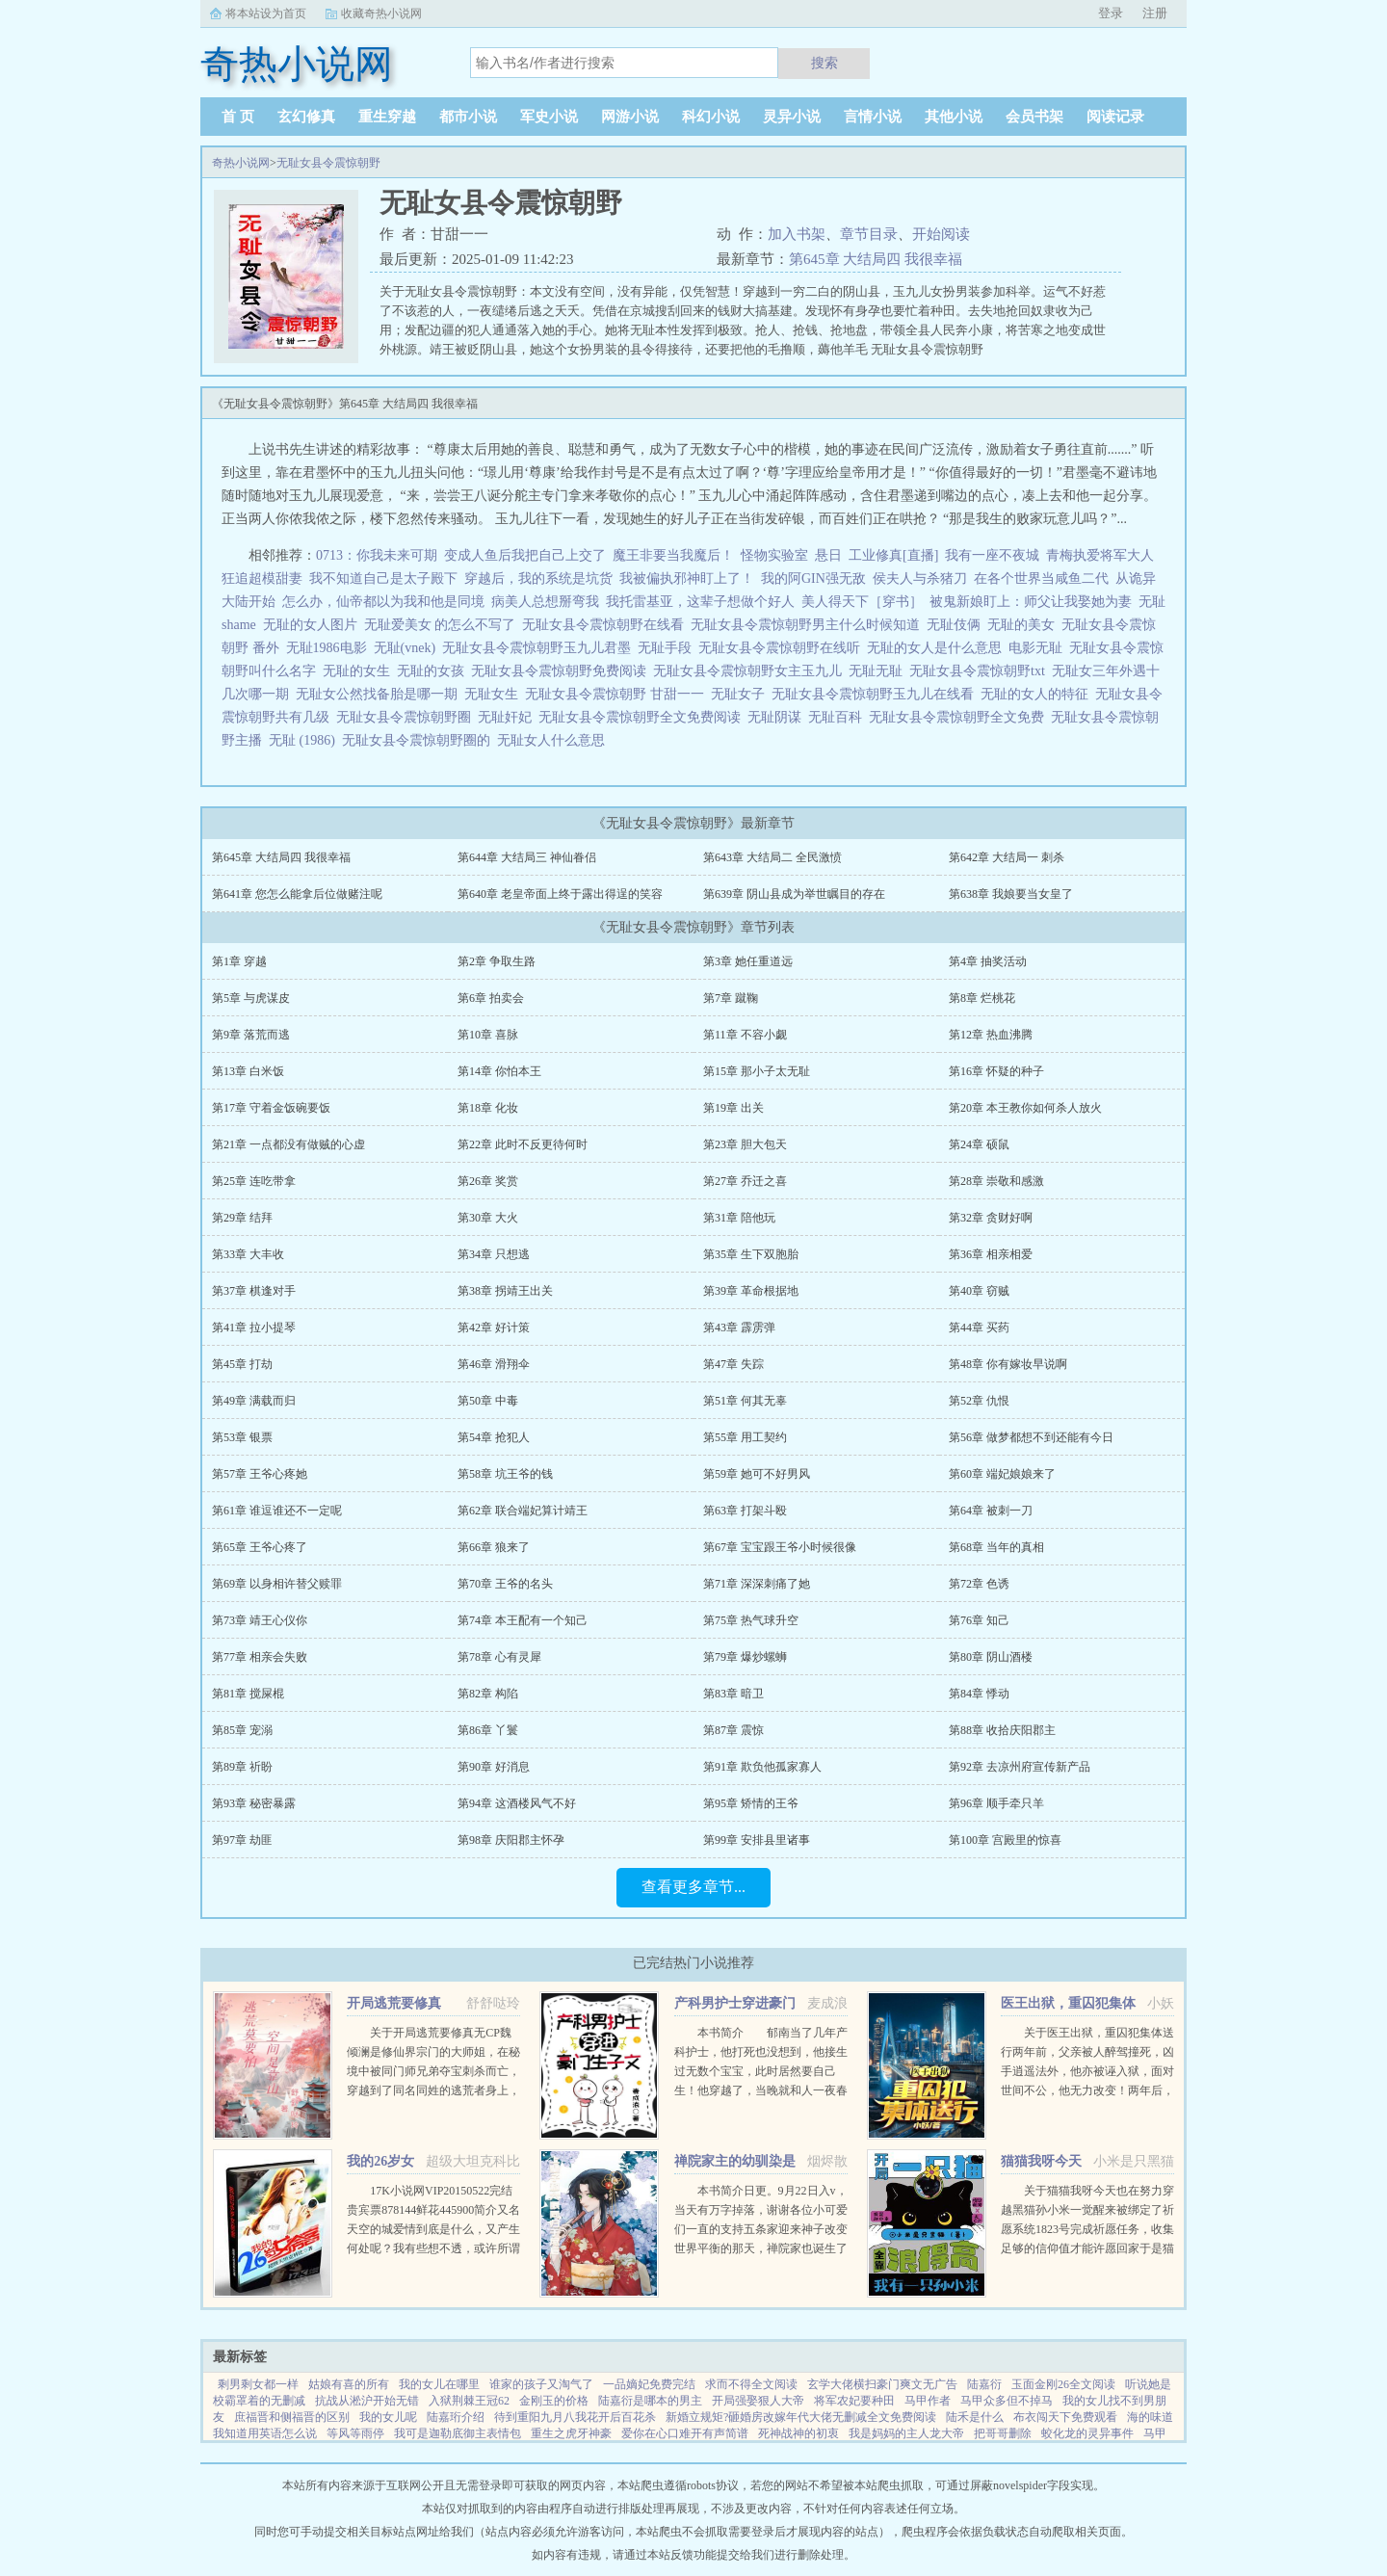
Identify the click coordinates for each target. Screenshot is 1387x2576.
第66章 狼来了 (494, 1547)
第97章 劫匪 (242, 1840)
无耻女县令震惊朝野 (328, 163)
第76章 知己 (979, 1620)
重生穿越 (387, 116)
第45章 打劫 (242, 1364)
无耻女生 (494, 694)
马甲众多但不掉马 (1006, 2400)
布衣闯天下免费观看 (1065, 2417)
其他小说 (953, 116)
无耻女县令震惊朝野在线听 (782, 648)
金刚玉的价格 (554, 2400)
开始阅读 (941, 234)
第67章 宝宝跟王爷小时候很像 (779, 1547)
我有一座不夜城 (992, 555)
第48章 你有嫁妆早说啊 (1008, 1364)
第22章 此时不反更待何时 (523, 1144)
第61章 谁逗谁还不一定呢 (277, 1510)
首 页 (238, 116)
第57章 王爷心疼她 (259, 1474)
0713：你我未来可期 (376, 555)
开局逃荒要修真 (394, 2003)
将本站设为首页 (265, 13)
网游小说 (630, 116)
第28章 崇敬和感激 (996, 1181)
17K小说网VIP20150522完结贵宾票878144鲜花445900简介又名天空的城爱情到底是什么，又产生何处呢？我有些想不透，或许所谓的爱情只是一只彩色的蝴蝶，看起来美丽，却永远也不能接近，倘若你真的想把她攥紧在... (433, 2248)
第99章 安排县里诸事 (756, 1840)
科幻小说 (711, 116)
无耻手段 (668, 648)
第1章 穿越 (239, 961)
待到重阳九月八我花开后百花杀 (575, 2417)
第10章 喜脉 (488, 1034)
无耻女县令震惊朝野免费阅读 (562, 671)
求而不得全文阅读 (751, 2384)
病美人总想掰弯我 (545, 601)
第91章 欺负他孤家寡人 (762, 1767)
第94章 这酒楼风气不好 (517, 1803)
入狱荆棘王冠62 (469, 2400)
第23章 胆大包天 (745, 1144)
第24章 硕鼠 (979, 1144)
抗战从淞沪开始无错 (367, 2400)
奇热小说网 (241, 163)
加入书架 (796, 234)
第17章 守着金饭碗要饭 (271, 1108)
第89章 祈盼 (242, 1767)
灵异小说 (792, 116)
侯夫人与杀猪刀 (920, 578)
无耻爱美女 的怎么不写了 (443, 625)
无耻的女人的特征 (1038, 694)
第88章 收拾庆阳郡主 (1002, 1730)
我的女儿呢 (388, 2417)
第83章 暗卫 (733, 1693)
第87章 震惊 (733, 1730)
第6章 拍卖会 (491, 998)
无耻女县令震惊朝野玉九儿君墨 (540, 648)
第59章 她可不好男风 (756, 1474)
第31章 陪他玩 (739, 1217)
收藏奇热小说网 (381, 13)
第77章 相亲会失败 (259, 1657)
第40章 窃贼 (979, 1291)
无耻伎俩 (957, 625)
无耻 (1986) (305, 740)
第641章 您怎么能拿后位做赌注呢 (297, 894)
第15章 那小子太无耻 (756, 1071)
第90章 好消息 (494, 1767)
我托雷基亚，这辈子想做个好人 (700, 601)
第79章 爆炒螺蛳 (745, 1657)
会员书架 (1034, 116)
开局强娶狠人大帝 (758, 2400)
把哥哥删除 (1003, 2433)
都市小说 (468, 116)
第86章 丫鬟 (488, 1730)
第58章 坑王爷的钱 (505, 1474)
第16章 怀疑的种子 (996, 1071)
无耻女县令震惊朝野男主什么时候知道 (809, 625)
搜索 (824, 62)
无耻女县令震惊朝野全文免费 (960, 717)
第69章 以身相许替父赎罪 (277, 1583)
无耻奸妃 (508, 717)
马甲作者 (927, 2400)
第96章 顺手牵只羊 (996, 1803)
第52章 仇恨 (979, 1400)
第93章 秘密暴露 (254, 1803)
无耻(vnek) (408, 648)
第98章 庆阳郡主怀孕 (511, 1840)
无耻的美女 (1024, 625)
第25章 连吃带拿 (254, 1181)
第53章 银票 (242, 1437)
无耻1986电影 (330, 648)
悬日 (828, 555)
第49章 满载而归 (254, 1400)
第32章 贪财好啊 (991, 1217)
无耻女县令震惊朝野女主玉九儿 (751, 671)
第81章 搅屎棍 (248, 1693)
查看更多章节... (693, 1887)
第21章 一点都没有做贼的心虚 (288, 1144)
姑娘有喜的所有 (348, 2384)
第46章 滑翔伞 (494, 1364)
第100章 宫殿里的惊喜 (1005, 1840)
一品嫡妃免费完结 (649, 2384)
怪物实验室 (774, 555)
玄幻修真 (306, 116)
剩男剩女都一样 (258, 2384)
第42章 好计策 (494, 1327)
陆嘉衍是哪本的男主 (650, 2400)
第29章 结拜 (242, 1217)
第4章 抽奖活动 (988, 961)
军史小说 (549, 116)
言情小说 (873, 116)
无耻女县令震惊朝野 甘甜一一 (618, 694)
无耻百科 (838, 717)
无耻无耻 (879, 671)
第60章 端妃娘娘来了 (1002, 1474)
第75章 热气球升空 (750, 1620)
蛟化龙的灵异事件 (1087, 2433)
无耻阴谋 (777, 717)
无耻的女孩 (434, 671)
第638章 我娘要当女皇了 (1011, 894)
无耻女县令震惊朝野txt (980, 671)
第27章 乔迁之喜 (745, 1181)
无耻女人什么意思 (554, 740)
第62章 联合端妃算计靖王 (523, 1510)
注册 (1154, 13)
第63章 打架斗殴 (745, 1510)
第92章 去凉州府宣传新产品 (1019, 1767)
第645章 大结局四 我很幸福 (875, 259)
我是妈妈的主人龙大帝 (906, 2433)
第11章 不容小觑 (745, 1034)
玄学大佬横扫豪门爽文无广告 (882, 2384)
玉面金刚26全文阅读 (1063, 2384)
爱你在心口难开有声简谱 (684, 2433)
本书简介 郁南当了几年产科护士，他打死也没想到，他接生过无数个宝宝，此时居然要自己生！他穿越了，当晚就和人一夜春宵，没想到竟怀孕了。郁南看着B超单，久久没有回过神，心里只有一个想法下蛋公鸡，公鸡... (761, 2090)
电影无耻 (1038, 648)
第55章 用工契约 (745, 1437)
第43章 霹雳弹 (739, 1327)
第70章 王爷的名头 (505, 1583)
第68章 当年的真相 (996, 1547)
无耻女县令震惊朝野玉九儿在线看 (876, 694)
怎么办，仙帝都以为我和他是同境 (383, 601)
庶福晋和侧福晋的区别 (292, 2417)
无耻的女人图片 (313, 625)
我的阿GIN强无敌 (813, 578)
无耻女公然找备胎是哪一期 (380, 694)
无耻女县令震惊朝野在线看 (606, 625)
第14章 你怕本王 (499, 1071)
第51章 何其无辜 (745, 1400)
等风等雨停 (355, 2433)
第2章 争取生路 (497, 961)
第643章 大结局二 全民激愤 (772, 857)
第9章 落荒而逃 (251, 1034)
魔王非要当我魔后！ (673, 555)
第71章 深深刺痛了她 (756, 1583)
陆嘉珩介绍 (455, 2417)
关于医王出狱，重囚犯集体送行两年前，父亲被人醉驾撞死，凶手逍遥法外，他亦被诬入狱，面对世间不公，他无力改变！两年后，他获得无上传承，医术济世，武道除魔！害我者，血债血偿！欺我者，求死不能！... (1087, 2090)
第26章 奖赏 (488, 1181)
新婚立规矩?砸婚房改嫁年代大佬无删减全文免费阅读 (801, 2417)
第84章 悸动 (979, 1693)
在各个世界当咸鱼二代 (1041, 578)
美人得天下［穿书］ (862, 601)
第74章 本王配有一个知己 (523, 1620)
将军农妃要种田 (854, 2400)
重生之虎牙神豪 (571, 2433)
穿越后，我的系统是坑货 (538, 578)
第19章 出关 (733, 1108)
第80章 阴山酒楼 (991, 1657)
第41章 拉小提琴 (254, 1327)
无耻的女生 (360, 671)
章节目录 (869, 234)
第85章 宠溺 (242, 1730)
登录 (1110, 13)
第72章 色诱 (979, 1583)
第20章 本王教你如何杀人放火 (1025, 1108)
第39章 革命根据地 (750, 1291)
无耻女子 (741, 694)
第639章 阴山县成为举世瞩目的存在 (794, 894)
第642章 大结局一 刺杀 (1006, 857)
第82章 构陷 (488, 1693)
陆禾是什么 (975, 2417)
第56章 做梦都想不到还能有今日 (1031, 1437)
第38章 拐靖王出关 (505, 1291)
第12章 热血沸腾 (991, 1034)
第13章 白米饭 (248, 1071)
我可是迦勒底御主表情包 (457, 2433)
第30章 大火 (488, 1217)
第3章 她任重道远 (748, 961)
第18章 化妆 (488, 1108)
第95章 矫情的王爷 (750, 1803)
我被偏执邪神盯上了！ (686, 578)
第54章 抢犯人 (494, 1437)
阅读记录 (1115, 116)
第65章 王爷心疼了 (259, 1547)
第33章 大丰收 (248, 1254)
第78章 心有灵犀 (499, 1657)
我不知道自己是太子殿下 (383, 578)
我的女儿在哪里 (439, 2384)
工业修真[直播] (893, 555)
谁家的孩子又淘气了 (541, 2384)
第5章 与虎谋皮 (251, 998)
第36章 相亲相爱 (991, 1254)
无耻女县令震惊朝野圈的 (419, 740)
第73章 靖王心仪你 (259, 1620)
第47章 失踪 (733, 1364)
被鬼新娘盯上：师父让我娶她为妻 (1030, 601)
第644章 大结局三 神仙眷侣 (527, 857)
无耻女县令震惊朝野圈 (407, 717)
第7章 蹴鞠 (730, 998)
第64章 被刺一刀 (991, 1510)
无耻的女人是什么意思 (937, 648)
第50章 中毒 (488, 1400)
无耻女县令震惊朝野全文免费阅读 (642, 717)
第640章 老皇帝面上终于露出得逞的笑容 (560, 894)
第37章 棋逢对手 (254, 1291)
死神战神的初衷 (798, 2433)
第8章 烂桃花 (982, 998)
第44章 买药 (979, 1327)
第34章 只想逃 (494, 1254)
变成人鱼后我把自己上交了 (525, 555)
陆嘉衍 (984, 2384)
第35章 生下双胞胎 (750, 1254)
